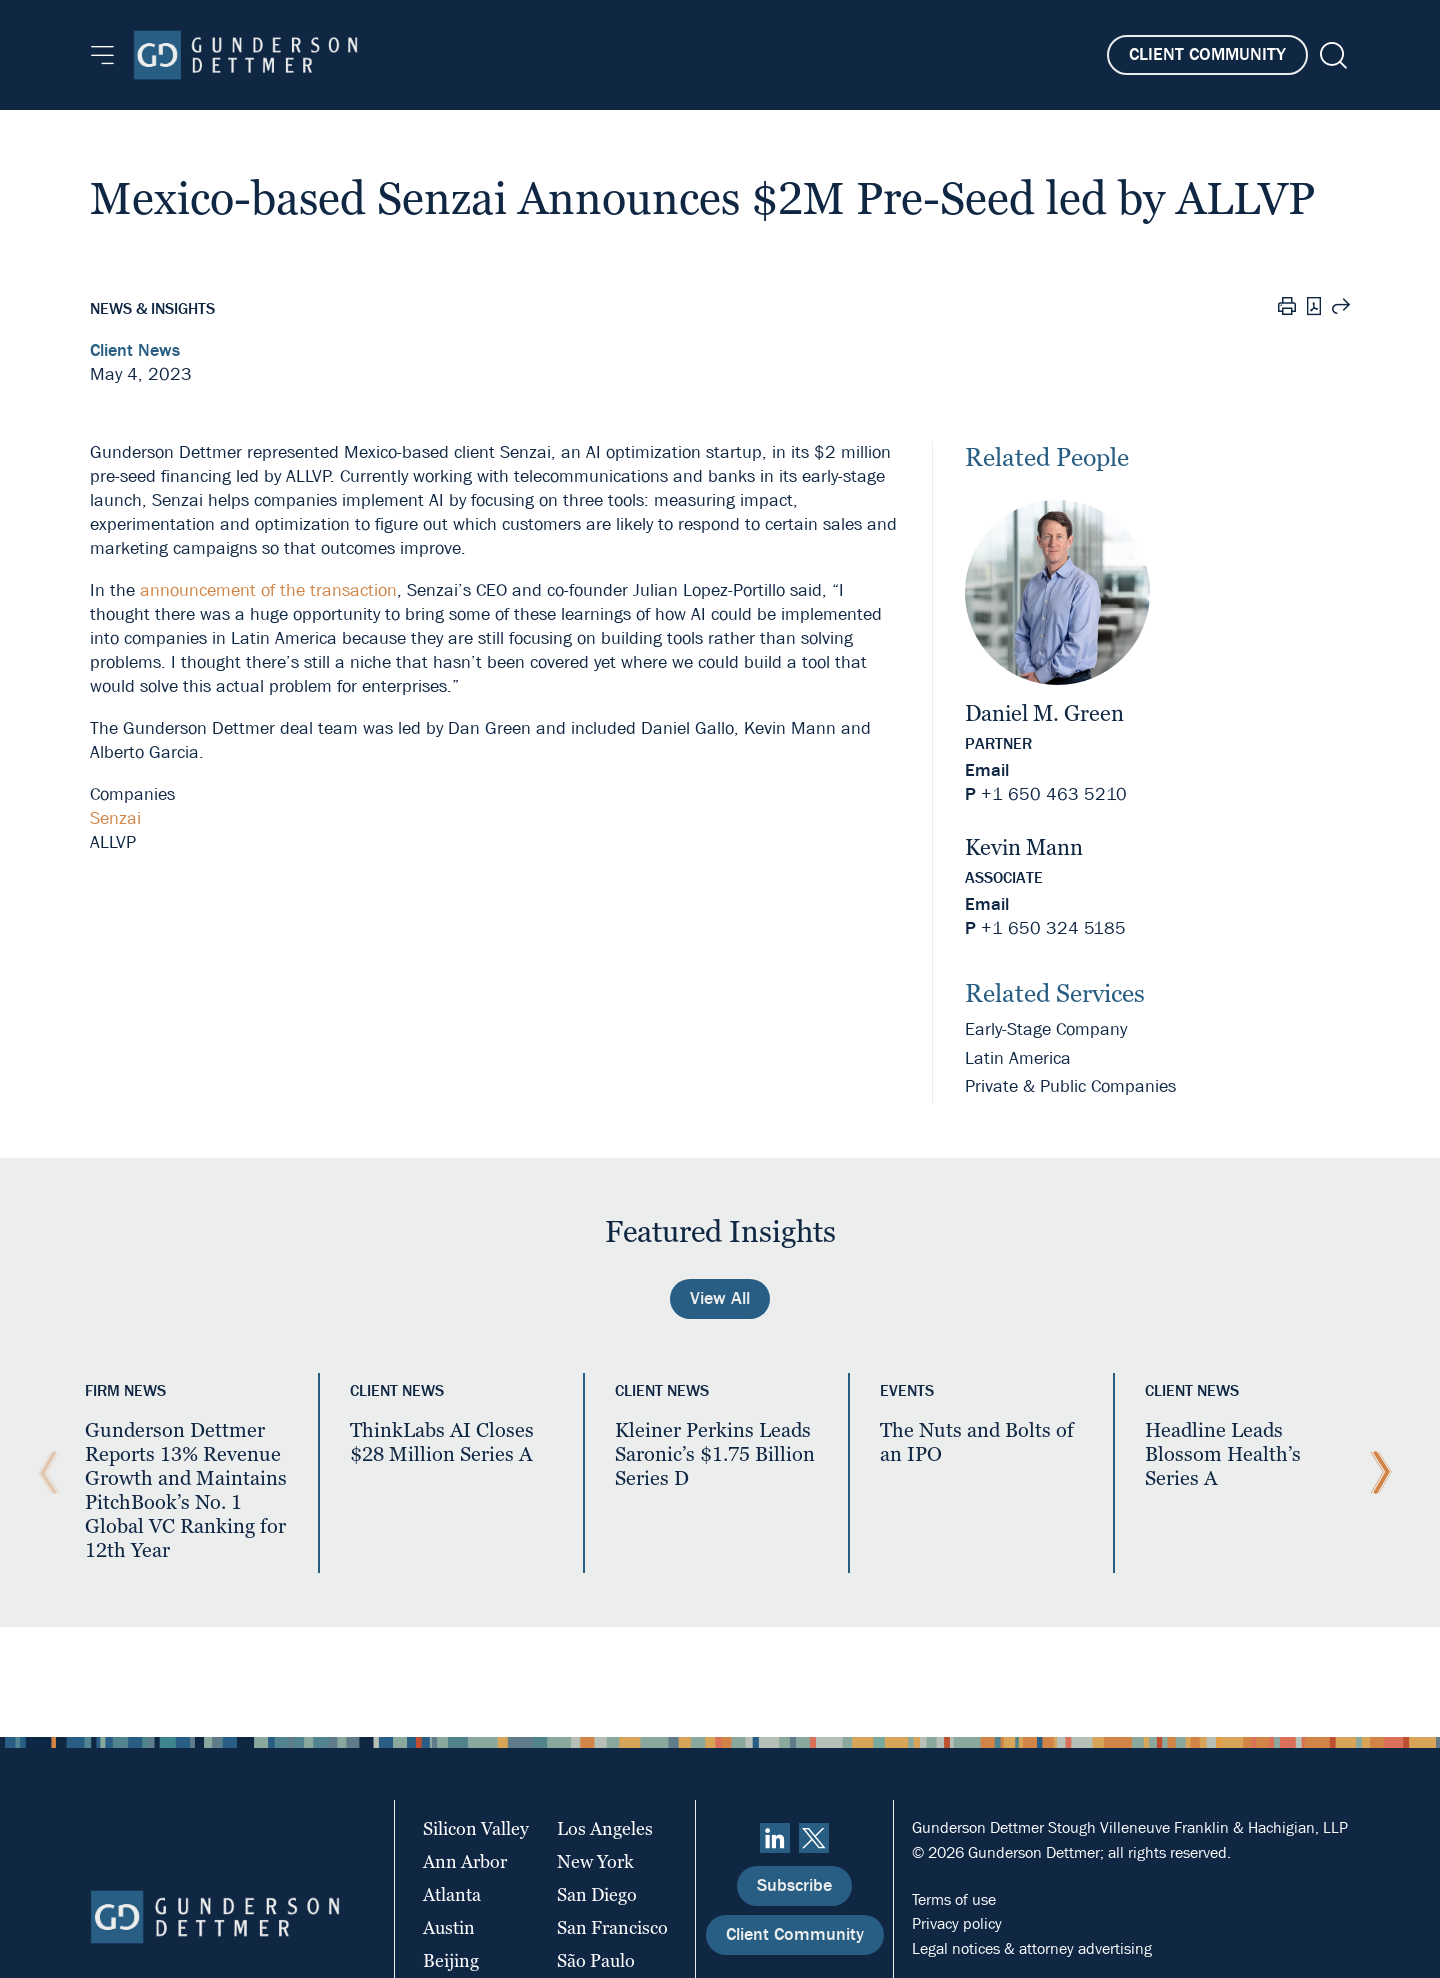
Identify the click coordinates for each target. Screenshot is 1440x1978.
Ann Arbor (465, 1861)
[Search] (1331, 55)
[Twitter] (814, 1838)
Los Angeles (605, 1828)
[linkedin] (775, 1838)
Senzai (115, 818)
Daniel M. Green (1044, 713)
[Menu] (102, 55)
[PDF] (1314, 308)
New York (595, 1861)
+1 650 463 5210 (1054, 794)
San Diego (597, 1894)
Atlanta (452, 1894)
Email (987, 770)
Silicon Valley (476, 1828)
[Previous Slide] (44, 1473)
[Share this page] (1341, 309)
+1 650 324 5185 (1053, 928)
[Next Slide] (1376, 1473)
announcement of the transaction (268, 590)
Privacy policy (957, 1923)
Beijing (451, 1960)
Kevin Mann (1024, 847)
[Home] (245, 55)
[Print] (1287, 309)
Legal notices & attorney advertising (1032, 1948)
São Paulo (596, 1960)
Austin (449, 1927)
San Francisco (612, 1927)
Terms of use (954, 1899)
